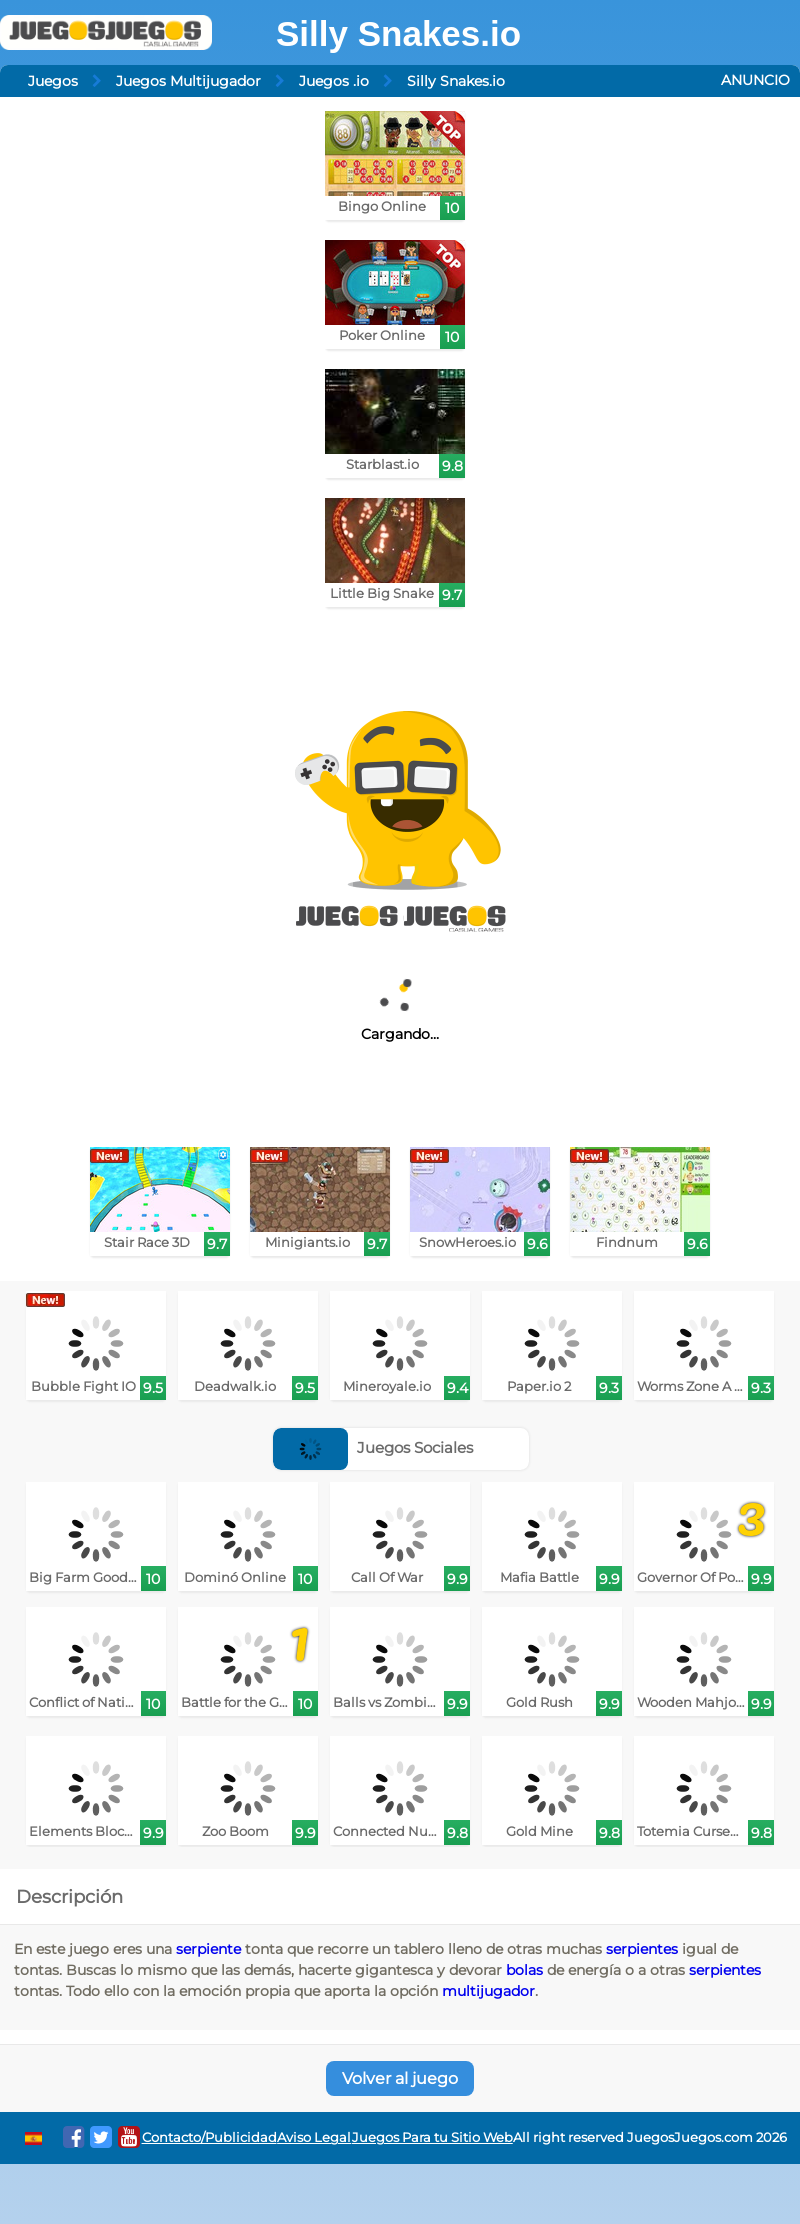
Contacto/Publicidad (209, 2137)
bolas (524, 1970)
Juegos (53, 81)
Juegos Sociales (373, 1447)
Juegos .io (334, 81)
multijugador (488, 1991)
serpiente (208, 1949)
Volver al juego (400, 2078)
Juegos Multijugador (188, 81)
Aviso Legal (314, 2137)
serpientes (642, 1949)
